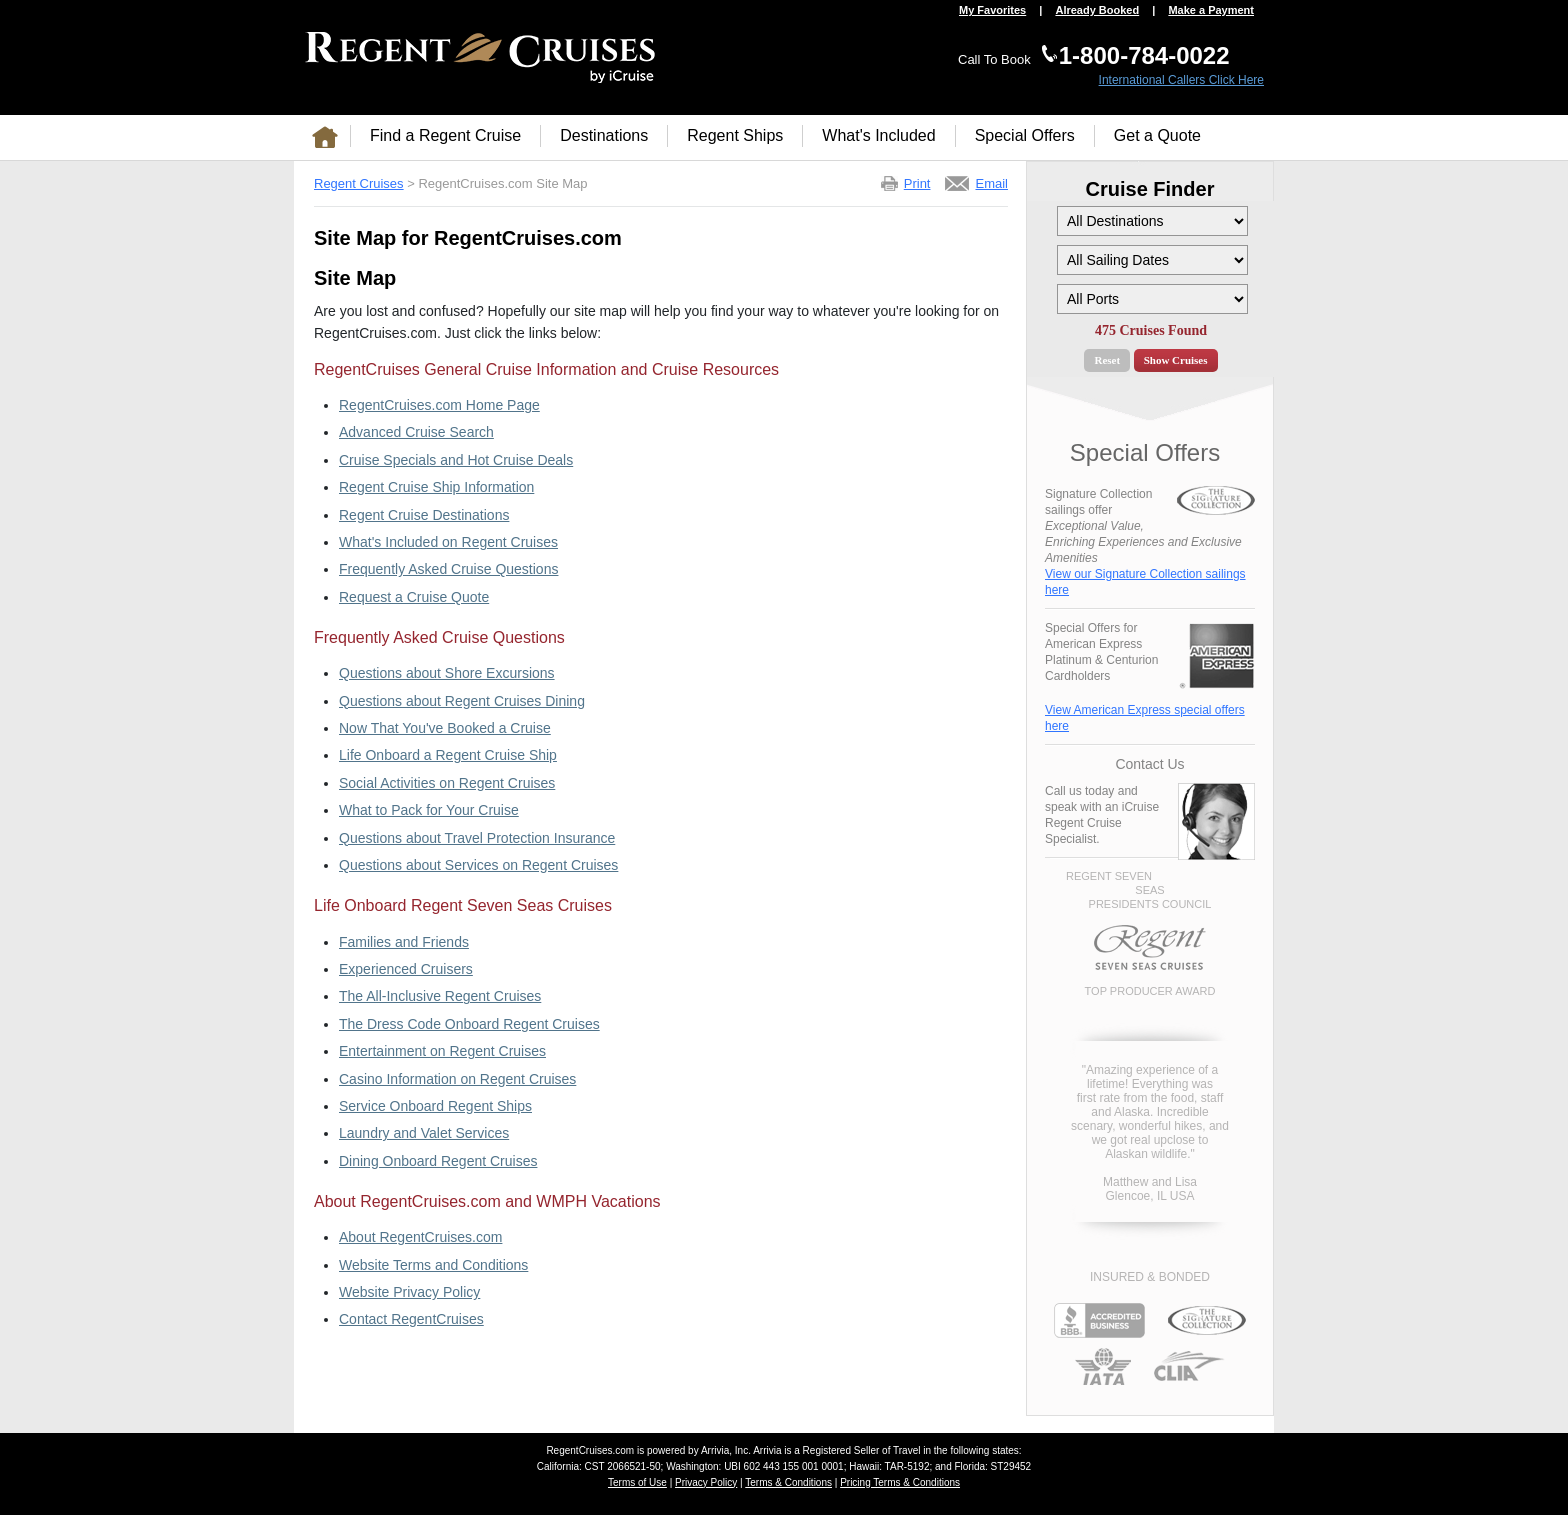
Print (917, 183)
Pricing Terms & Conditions (900, 1482)
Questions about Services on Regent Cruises (478, 865)
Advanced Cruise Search (416, 432)
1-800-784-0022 (1144, 55)
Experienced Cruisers (406, 969)
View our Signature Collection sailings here (1145, 582)
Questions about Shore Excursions (447, 673)
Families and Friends (404, 942)
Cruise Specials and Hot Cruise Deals (456, 460)
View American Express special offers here (1145, 718)
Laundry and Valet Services (424, 1133)
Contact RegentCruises (411, 1319)
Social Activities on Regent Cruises (447, 783)
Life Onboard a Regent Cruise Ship (448, 755)
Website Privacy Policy (409, 1292)
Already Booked (1097, 10)
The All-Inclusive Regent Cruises (440, 996)
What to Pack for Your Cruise (429, 810)
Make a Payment (1211, 10)
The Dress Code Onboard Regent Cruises (469, 1024)
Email (991, 183)
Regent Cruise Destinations (424, 515)
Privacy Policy (706, 1482)
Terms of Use (637, 1482)
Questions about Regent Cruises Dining (462, 701)
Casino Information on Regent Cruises (457, 1079)
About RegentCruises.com (420, 1237)
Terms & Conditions (788, 1482)
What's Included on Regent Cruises (448, 542)
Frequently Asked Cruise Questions (448, 569)
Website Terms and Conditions (433, 1265)
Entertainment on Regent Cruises (442, 1051)
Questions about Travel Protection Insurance (477, 838)
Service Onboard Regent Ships (435, 1106)
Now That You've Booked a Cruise (445, 728)
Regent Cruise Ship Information (436, 487)
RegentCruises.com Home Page (439, 405)
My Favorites (992, 10)
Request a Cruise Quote (414, 597)
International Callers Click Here (1181, 80)
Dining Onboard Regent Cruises (438, 1161)
